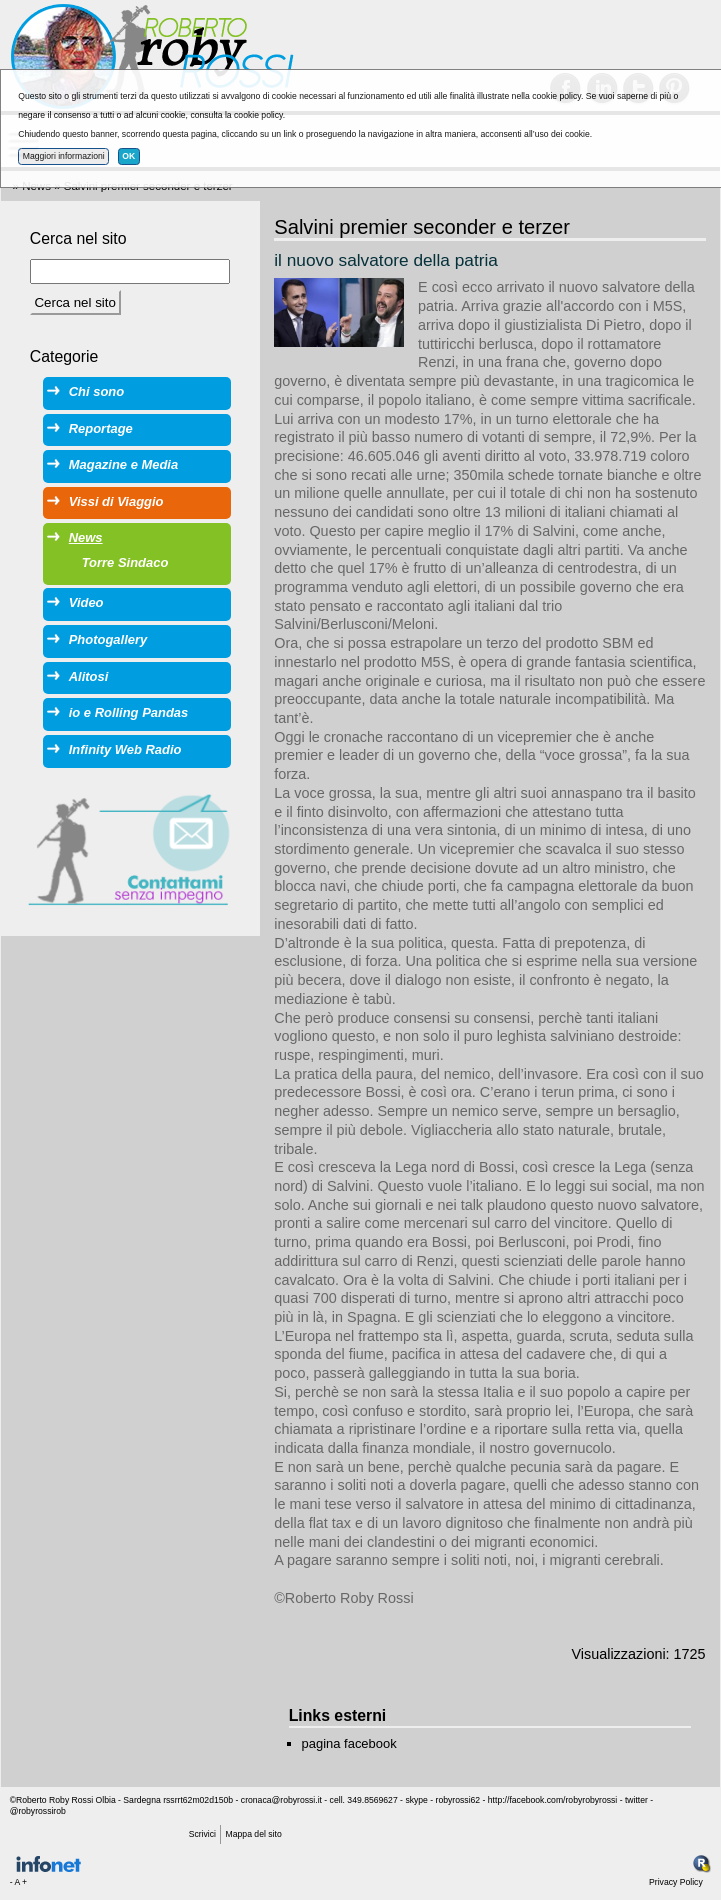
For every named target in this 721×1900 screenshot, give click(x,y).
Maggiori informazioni (64, 156)
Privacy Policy (676, 1882)
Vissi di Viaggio (116, 501)
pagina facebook (349, 1743)
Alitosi (89, 676)
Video (86, 602)
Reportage (101, 428)
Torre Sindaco (125, 562)
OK (128, 156)
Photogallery (108, 639)
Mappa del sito (254, 1834)
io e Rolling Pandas (128, 712)
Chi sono (96, 391)
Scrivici (202, 1834)
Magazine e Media (123, 464)
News (86, 537)
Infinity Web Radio (125, 749)
